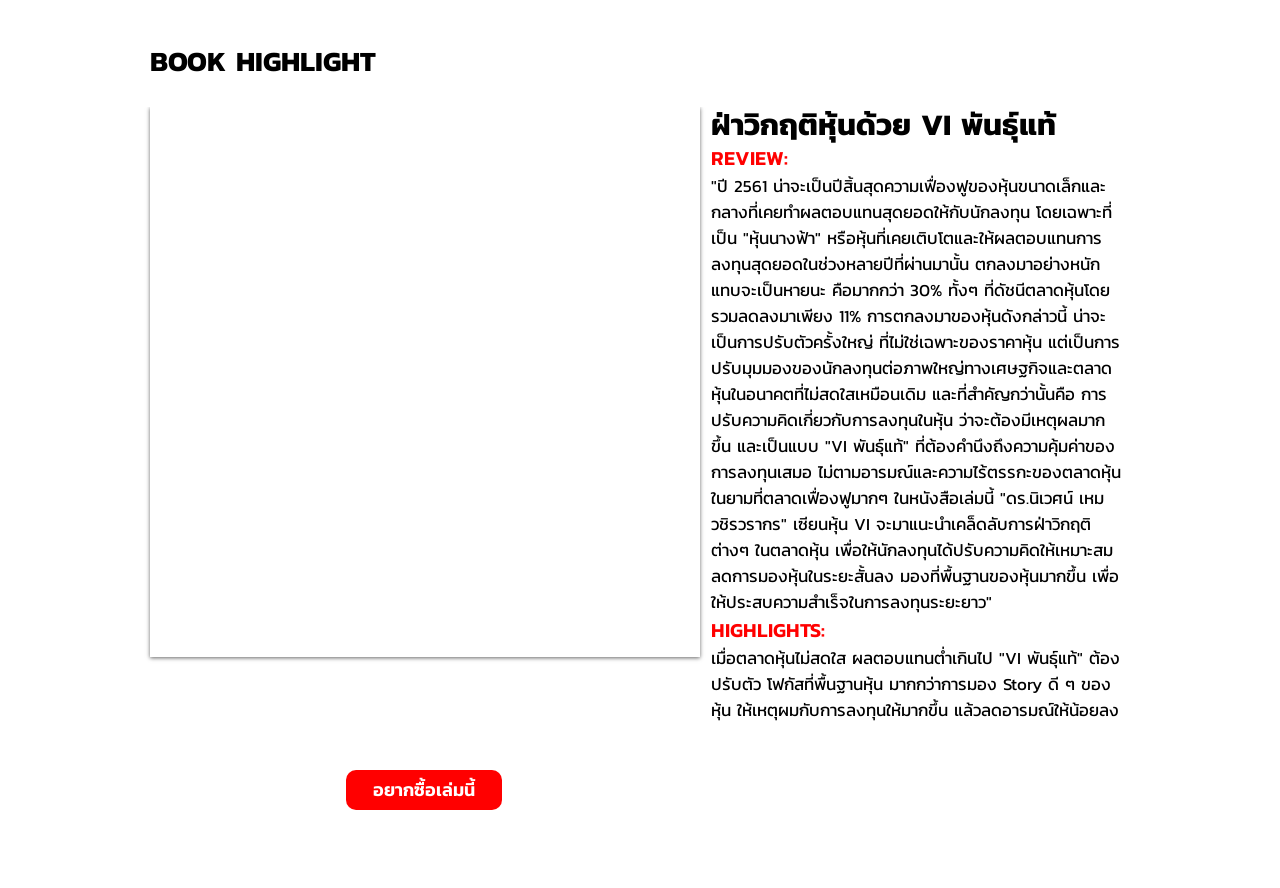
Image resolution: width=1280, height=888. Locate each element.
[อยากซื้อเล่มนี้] (424, 790)
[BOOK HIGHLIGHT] (270, 61)
